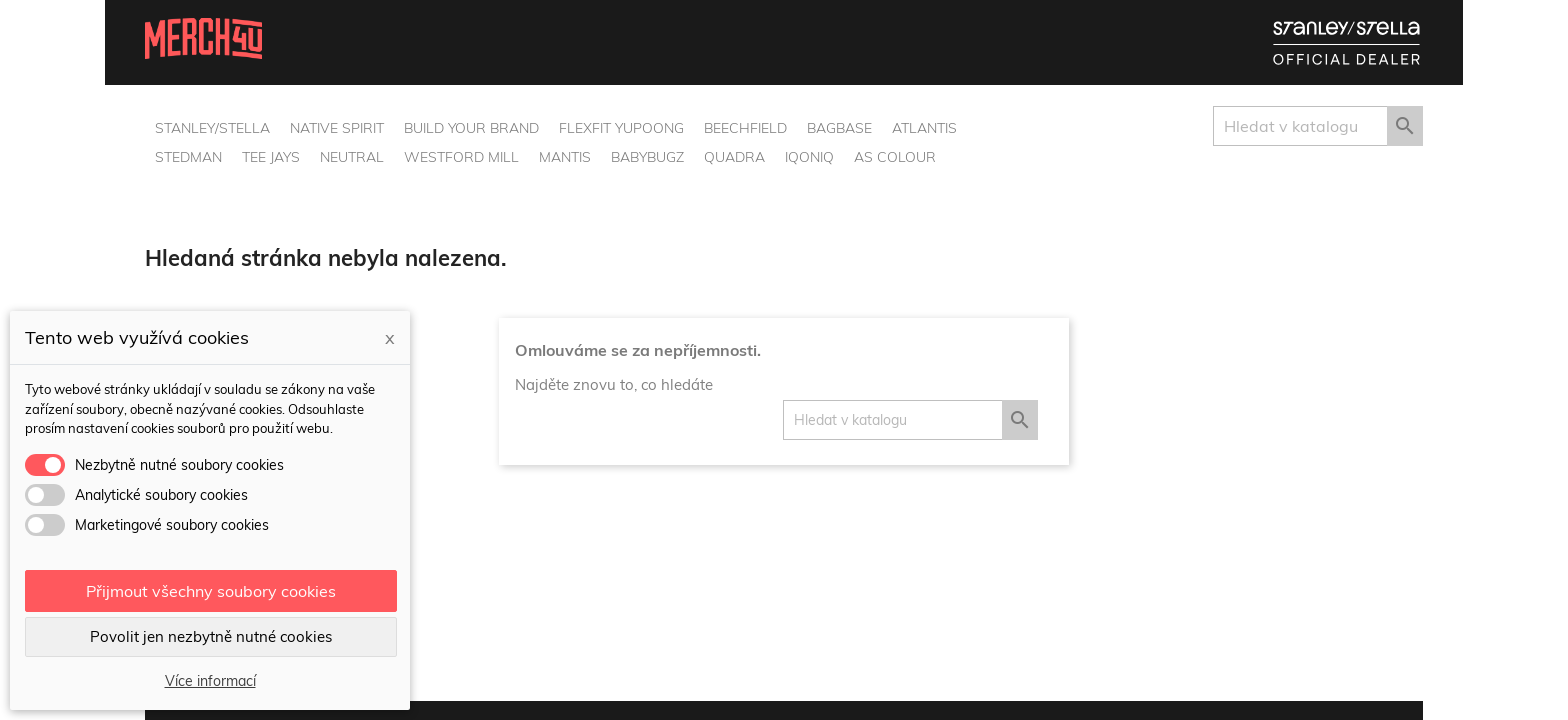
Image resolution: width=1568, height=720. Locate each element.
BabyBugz (647, 157)
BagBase (839, 128)
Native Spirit (337, 128)
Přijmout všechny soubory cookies (211, 591)
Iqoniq (809, 157)
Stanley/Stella (212, 128)
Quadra (734, 157)
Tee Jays (271, 157)
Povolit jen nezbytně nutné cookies (211, 636)
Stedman (188, 157)
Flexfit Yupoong (621, 128)
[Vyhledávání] (1318, 126)
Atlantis (924, 128)
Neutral (352, 157)
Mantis (565, 157)
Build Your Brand (471, 128)
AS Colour (895, 157)
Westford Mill (461, 157)
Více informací (210, 681)
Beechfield (745, 128)
